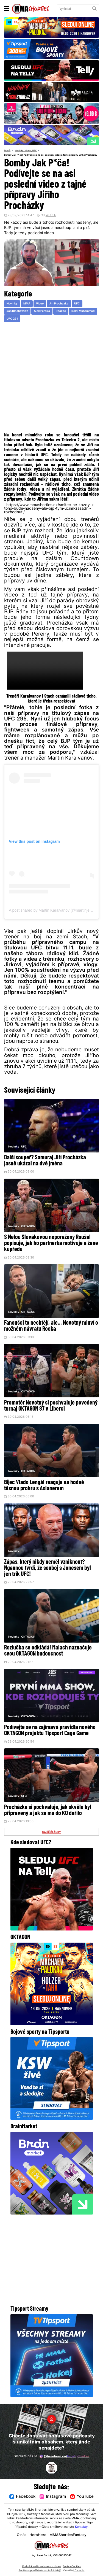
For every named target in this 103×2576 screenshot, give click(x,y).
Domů (7, 151)
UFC (36, 151)
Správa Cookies (72, 2566)
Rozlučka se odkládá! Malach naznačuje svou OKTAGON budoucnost (48, 1653)
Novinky (20, 151)
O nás (20, 2535)
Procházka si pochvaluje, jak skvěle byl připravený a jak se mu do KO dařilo (47, 1813)
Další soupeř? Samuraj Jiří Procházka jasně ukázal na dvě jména (45, 1161)
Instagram (52, 2496)
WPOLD (51, 215)
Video (29, 151)
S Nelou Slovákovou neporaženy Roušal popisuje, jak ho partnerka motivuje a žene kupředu (51, 1244)
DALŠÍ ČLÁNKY (51, 1835)
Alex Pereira (42, 311)
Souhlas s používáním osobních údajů (40, 2570)
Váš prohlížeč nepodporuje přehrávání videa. (45, 671)
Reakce (61, 311)
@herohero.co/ (64, 2456)
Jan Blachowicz (17, 311)
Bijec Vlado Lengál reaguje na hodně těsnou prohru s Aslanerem (44, 1487)
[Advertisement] (51, 378)
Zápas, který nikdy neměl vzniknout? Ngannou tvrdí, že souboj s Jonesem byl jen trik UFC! (47, 1570)
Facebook (22, 2496)
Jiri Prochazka (59, 304)
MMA (27, 304)
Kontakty (81, 2527)
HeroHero (37, 2535)
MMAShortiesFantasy (68, 2535)
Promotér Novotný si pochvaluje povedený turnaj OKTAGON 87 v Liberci (51, 1407)
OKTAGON (28, 1227)
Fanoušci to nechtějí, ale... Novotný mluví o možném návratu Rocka (51, 1327)
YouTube (82, 2496)
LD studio (78, 2570)
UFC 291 (12, 319)
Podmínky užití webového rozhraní (41, 2566)
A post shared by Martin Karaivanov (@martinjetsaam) (55, 910)
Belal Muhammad (83, 311)
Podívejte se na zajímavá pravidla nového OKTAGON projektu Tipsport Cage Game (50, 1733)
